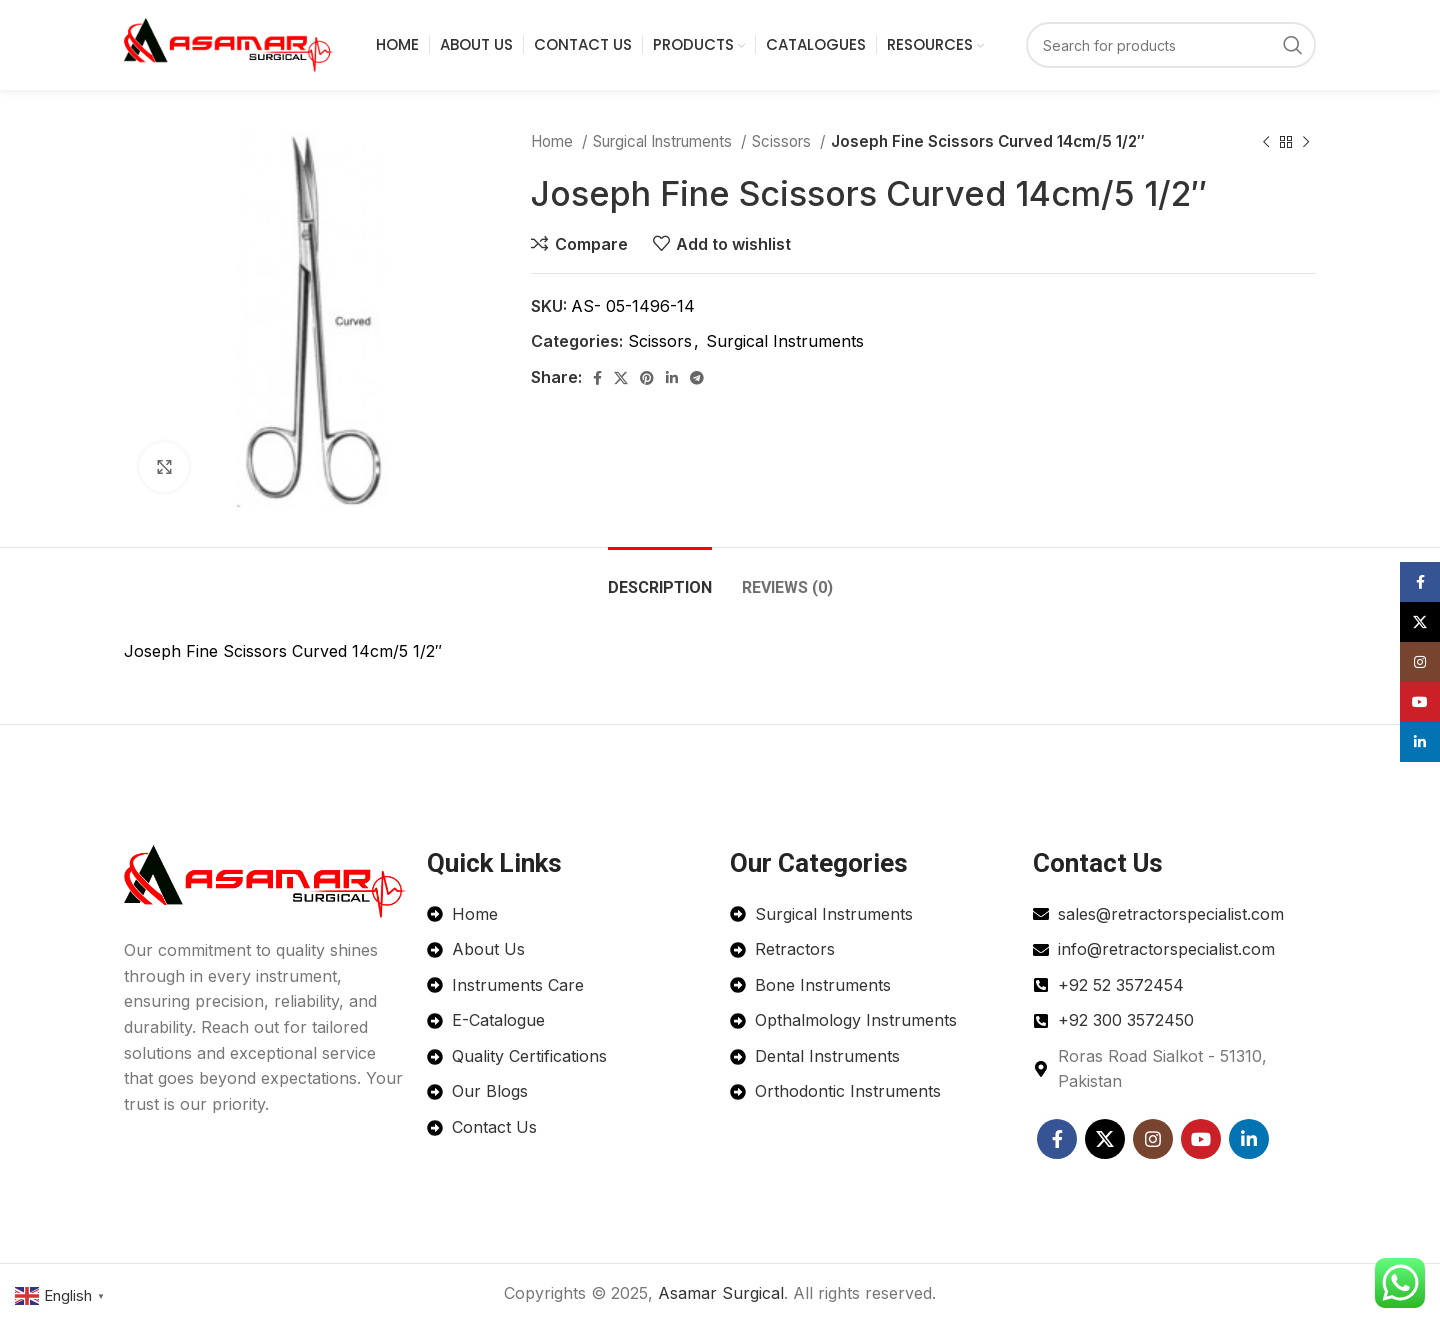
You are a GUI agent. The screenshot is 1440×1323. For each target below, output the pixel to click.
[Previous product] (1266, 142)
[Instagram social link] (1153, 1139)
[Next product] (1306, 142)
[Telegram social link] (697, 378)
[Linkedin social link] (672, 378)
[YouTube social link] (1201, 1139)
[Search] (1171, 45)
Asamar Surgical (721, 1293)
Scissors (783, 141)
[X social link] (621, 378)
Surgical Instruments (664, 141)
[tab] (660, 577)
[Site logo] (229, 43)
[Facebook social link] (597, 378)
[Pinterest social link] (647, 378)
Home (554, 141)
